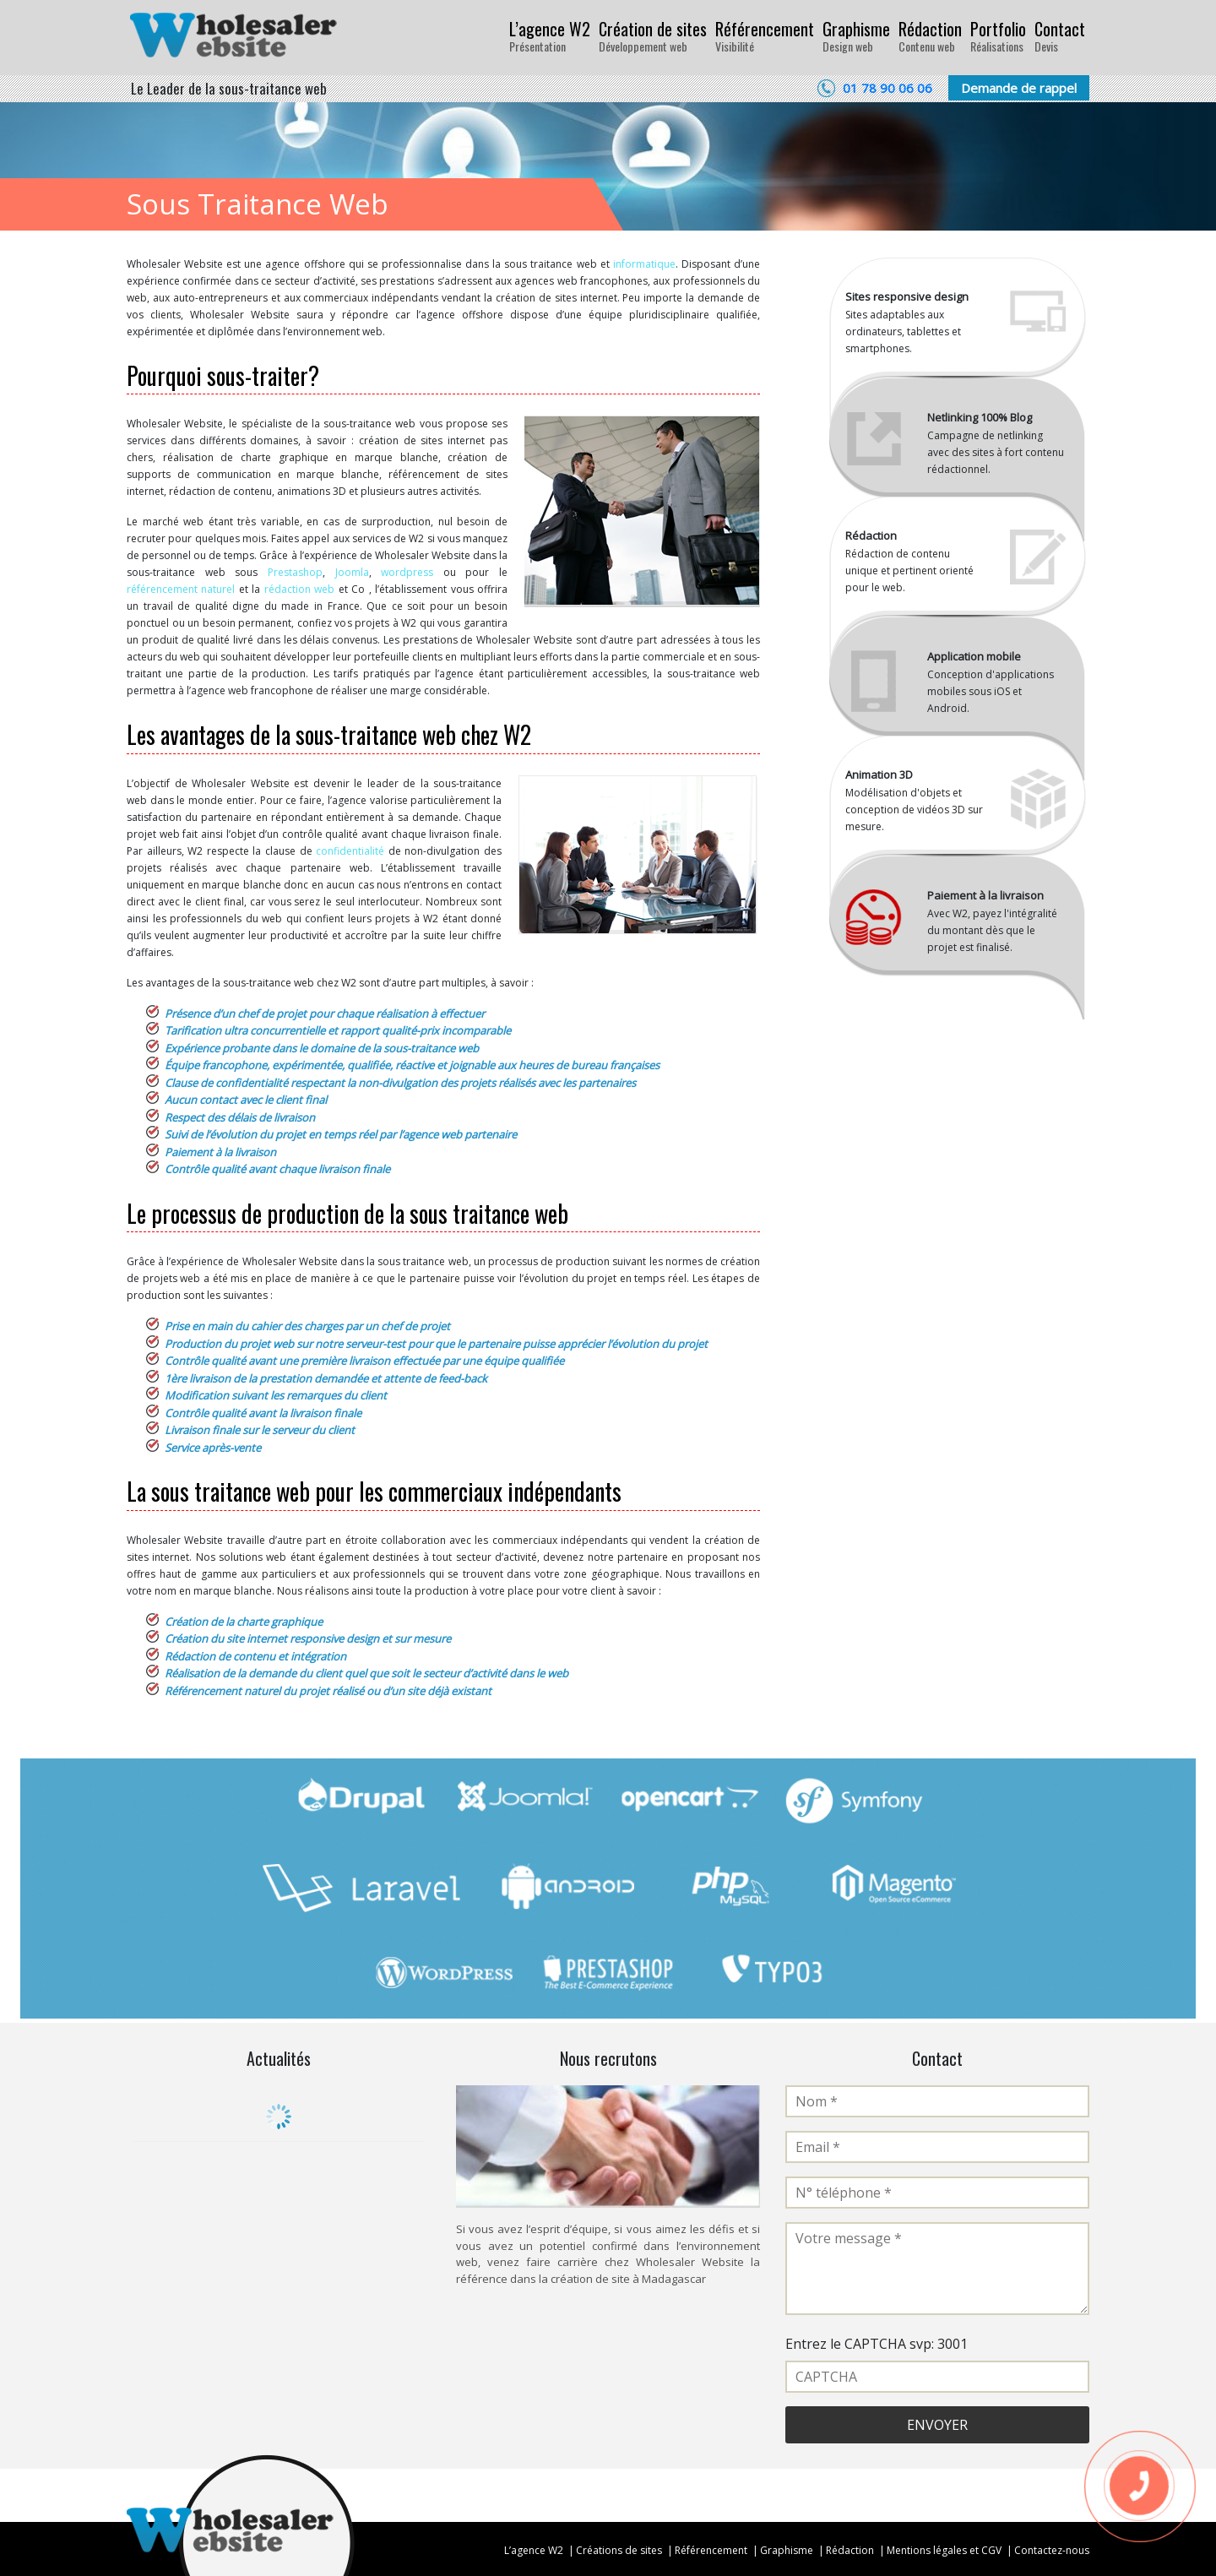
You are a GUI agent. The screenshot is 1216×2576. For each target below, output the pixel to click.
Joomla (352, 572)
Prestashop (295, 572)
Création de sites (653, 35)
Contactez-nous (1051, 2550)
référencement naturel (181, 589)
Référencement (764, 35)
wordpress (407, 572)
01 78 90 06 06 (887, 87)
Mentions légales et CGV (944, 2550)
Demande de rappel (1019, 87)
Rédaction (930, 35)
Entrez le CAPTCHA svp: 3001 (876, 2343)
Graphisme (856, 35)
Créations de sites (619, 2550)
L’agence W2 (549, 35)
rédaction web (299, 589)
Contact (1059, 35)
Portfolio (998, 35)
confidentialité (350, 851)
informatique (644, 264)
